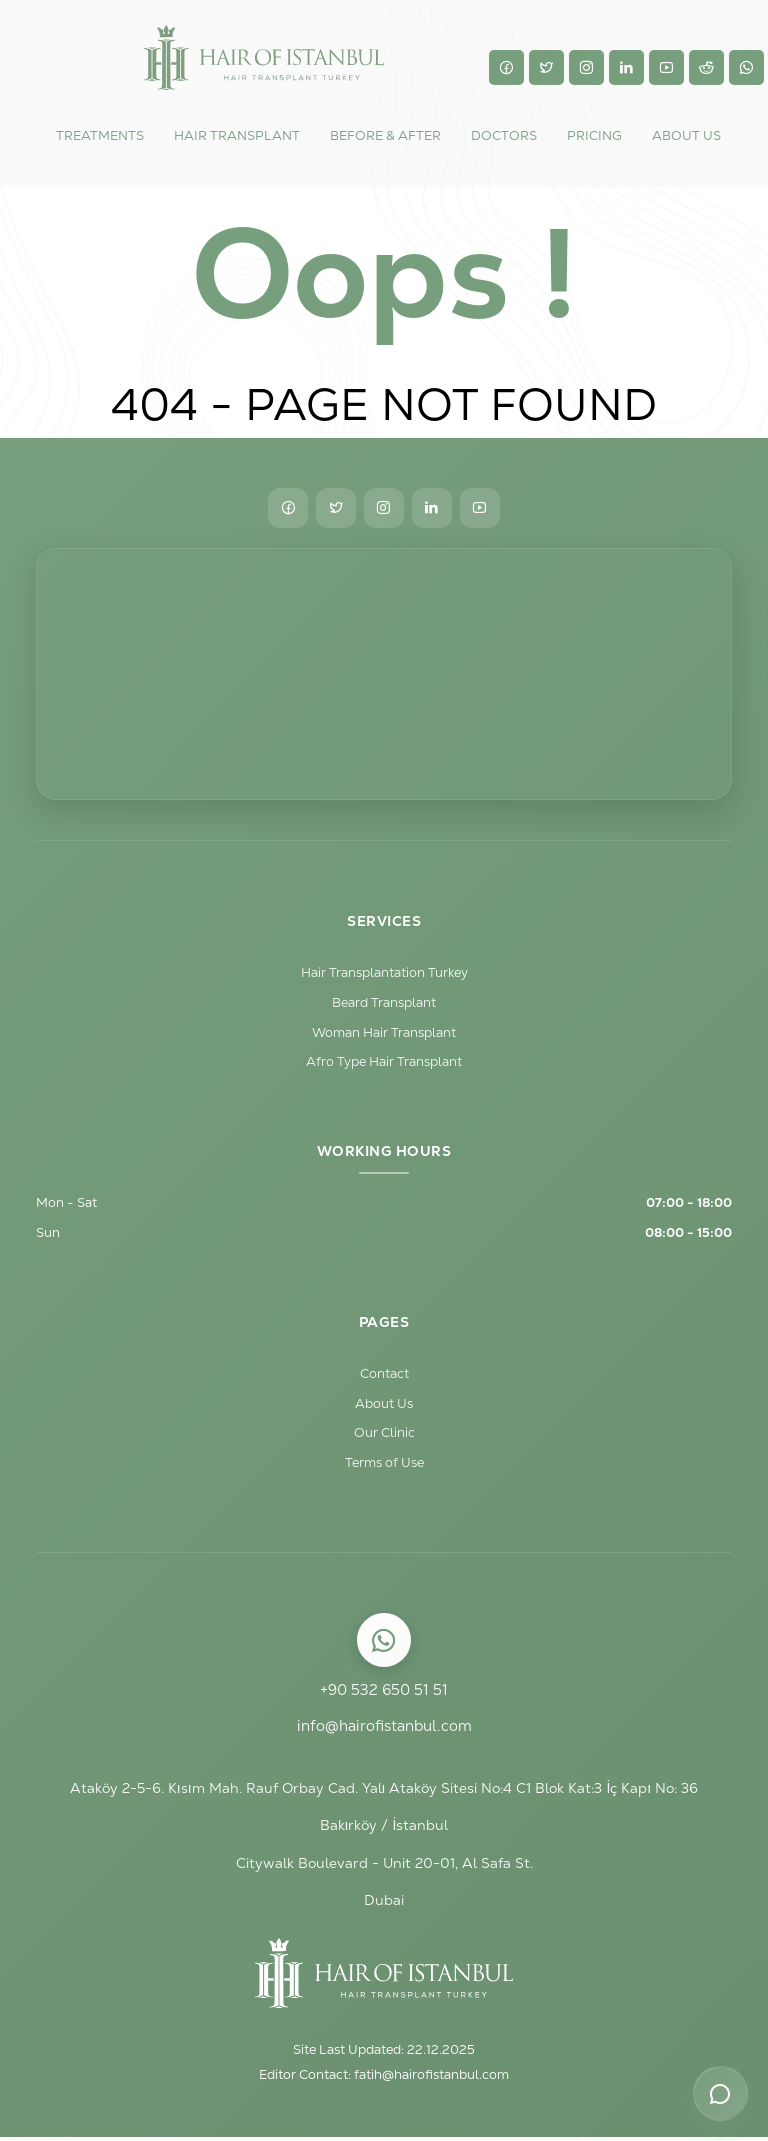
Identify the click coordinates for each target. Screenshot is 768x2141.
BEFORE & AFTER (385, 135)
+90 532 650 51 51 (384, 1692)
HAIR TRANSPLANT (237, 135)
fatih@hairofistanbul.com (431, 2078)
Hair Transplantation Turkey (384, 972)
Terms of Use (384, 1465)
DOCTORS (504, 135)
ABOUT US (686, 135)
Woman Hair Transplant (384, 1032)
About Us (384, 1405)
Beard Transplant (384, 1002)
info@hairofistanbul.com (384, 1728)
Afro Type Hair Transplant (384, 1062)
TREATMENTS (100, 135)
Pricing (594, 135)
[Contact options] (720, 2093)
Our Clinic (384, 1435)
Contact (384, 1375)
